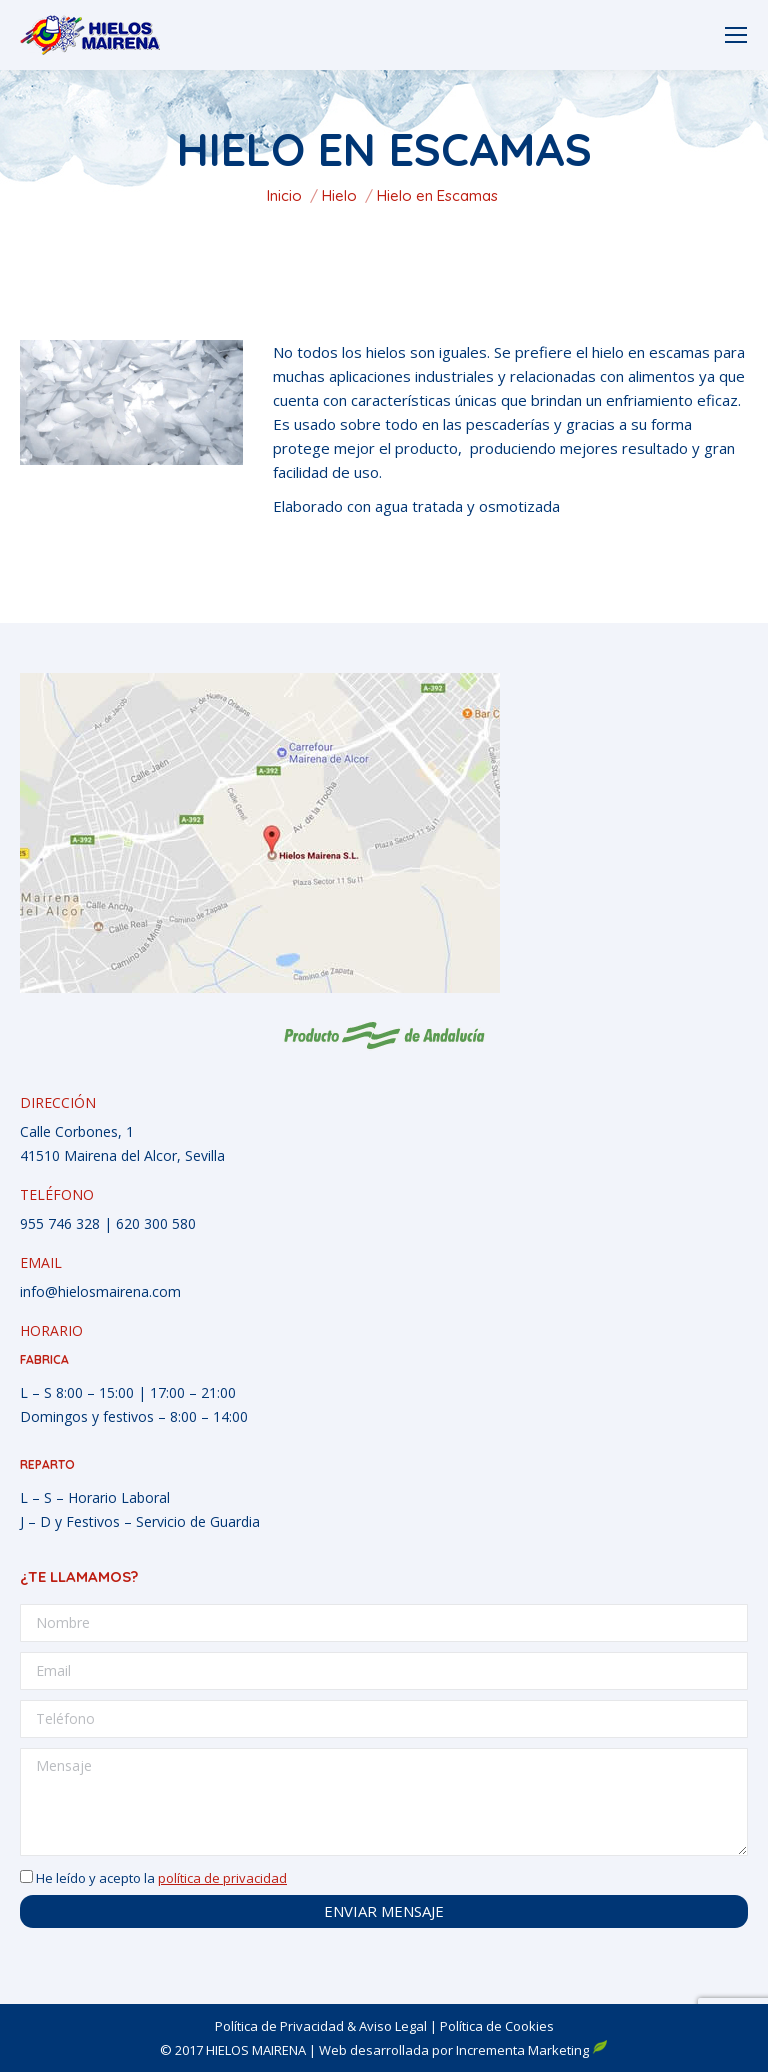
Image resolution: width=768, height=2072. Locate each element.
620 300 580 (156, 1223)
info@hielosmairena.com (100, 1291)
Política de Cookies (497, 2026)
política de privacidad (222, 1878)
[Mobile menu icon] (736, 35)
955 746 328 (60, 1223)
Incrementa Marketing (532, 2050)
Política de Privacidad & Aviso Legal (321, 2026)
